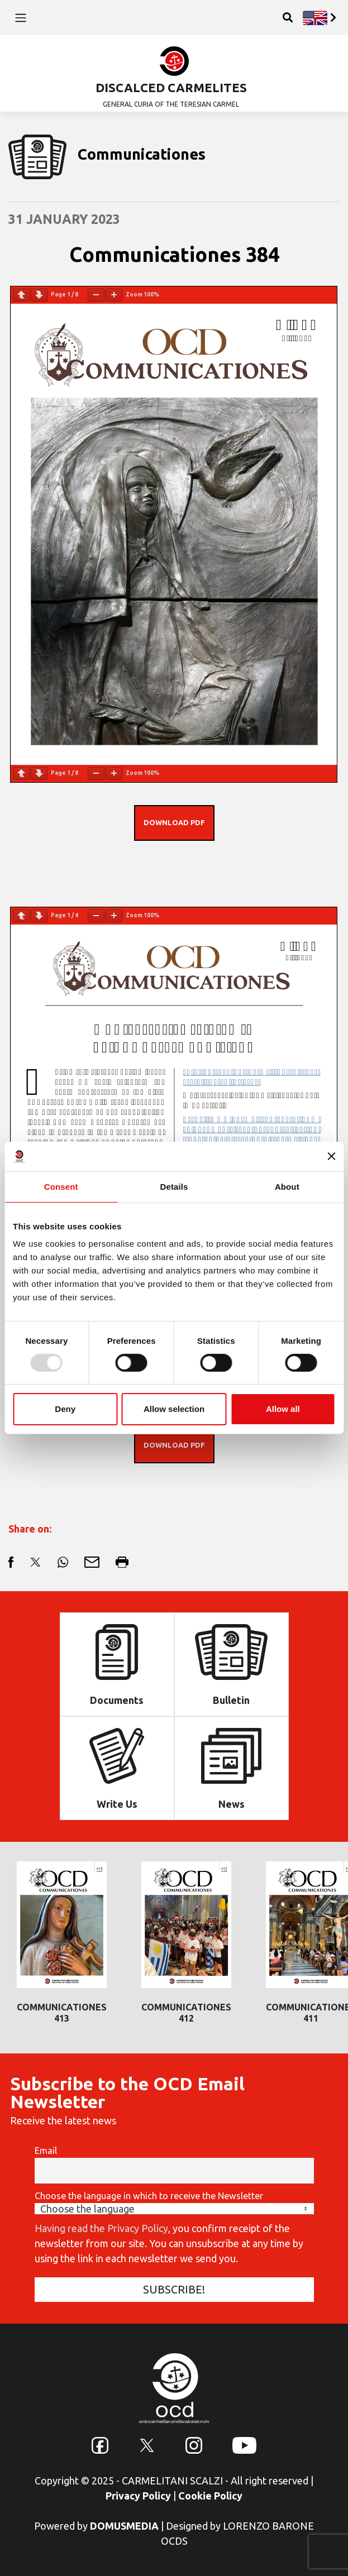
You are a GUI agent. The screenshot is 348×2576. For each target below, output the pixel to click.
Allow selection (174, 1409)
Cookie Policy (210, 2495)
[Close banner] (331, 1156)
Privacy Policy (138, 2495)
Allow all (283, 1409)
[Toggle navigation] (20, 17)
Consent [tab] (61, 1186)
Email (46, 2151)
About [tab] (287, 1186)
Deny (65, 1409)
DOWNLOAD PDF (174, 822)
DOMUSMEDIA (124, 2525)
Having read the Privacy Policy (101, 2228)
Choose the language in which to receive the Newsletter (149, 2196)
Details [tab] (174, 1186)
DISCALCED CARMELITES (171, 87)
